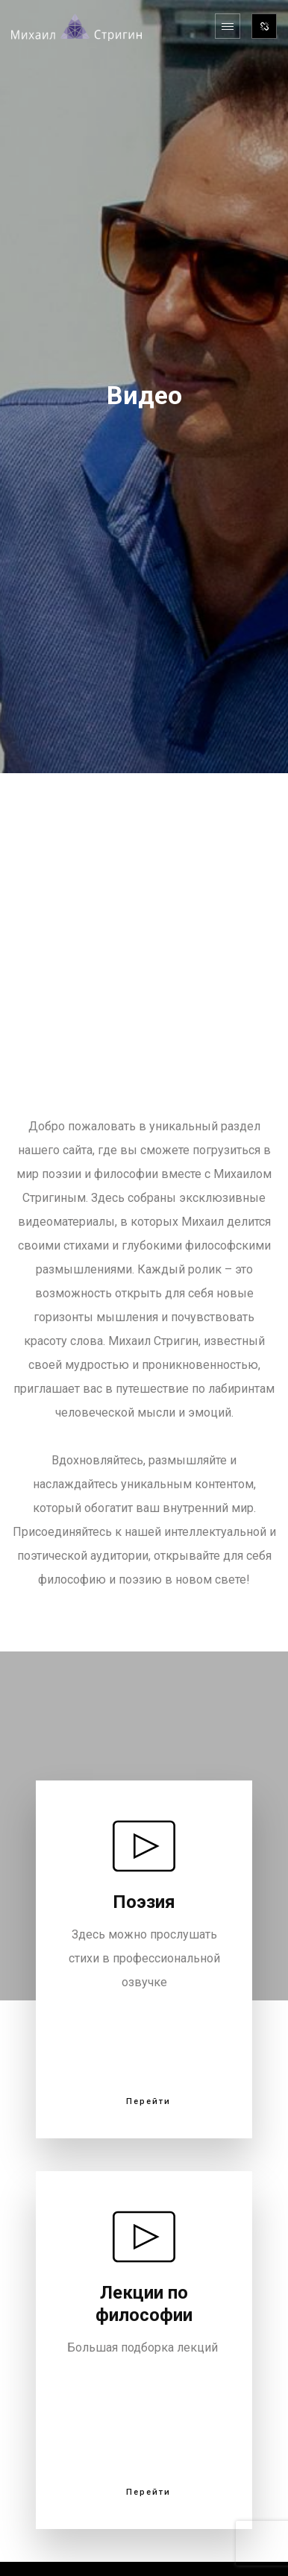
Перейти (148, 2102)
